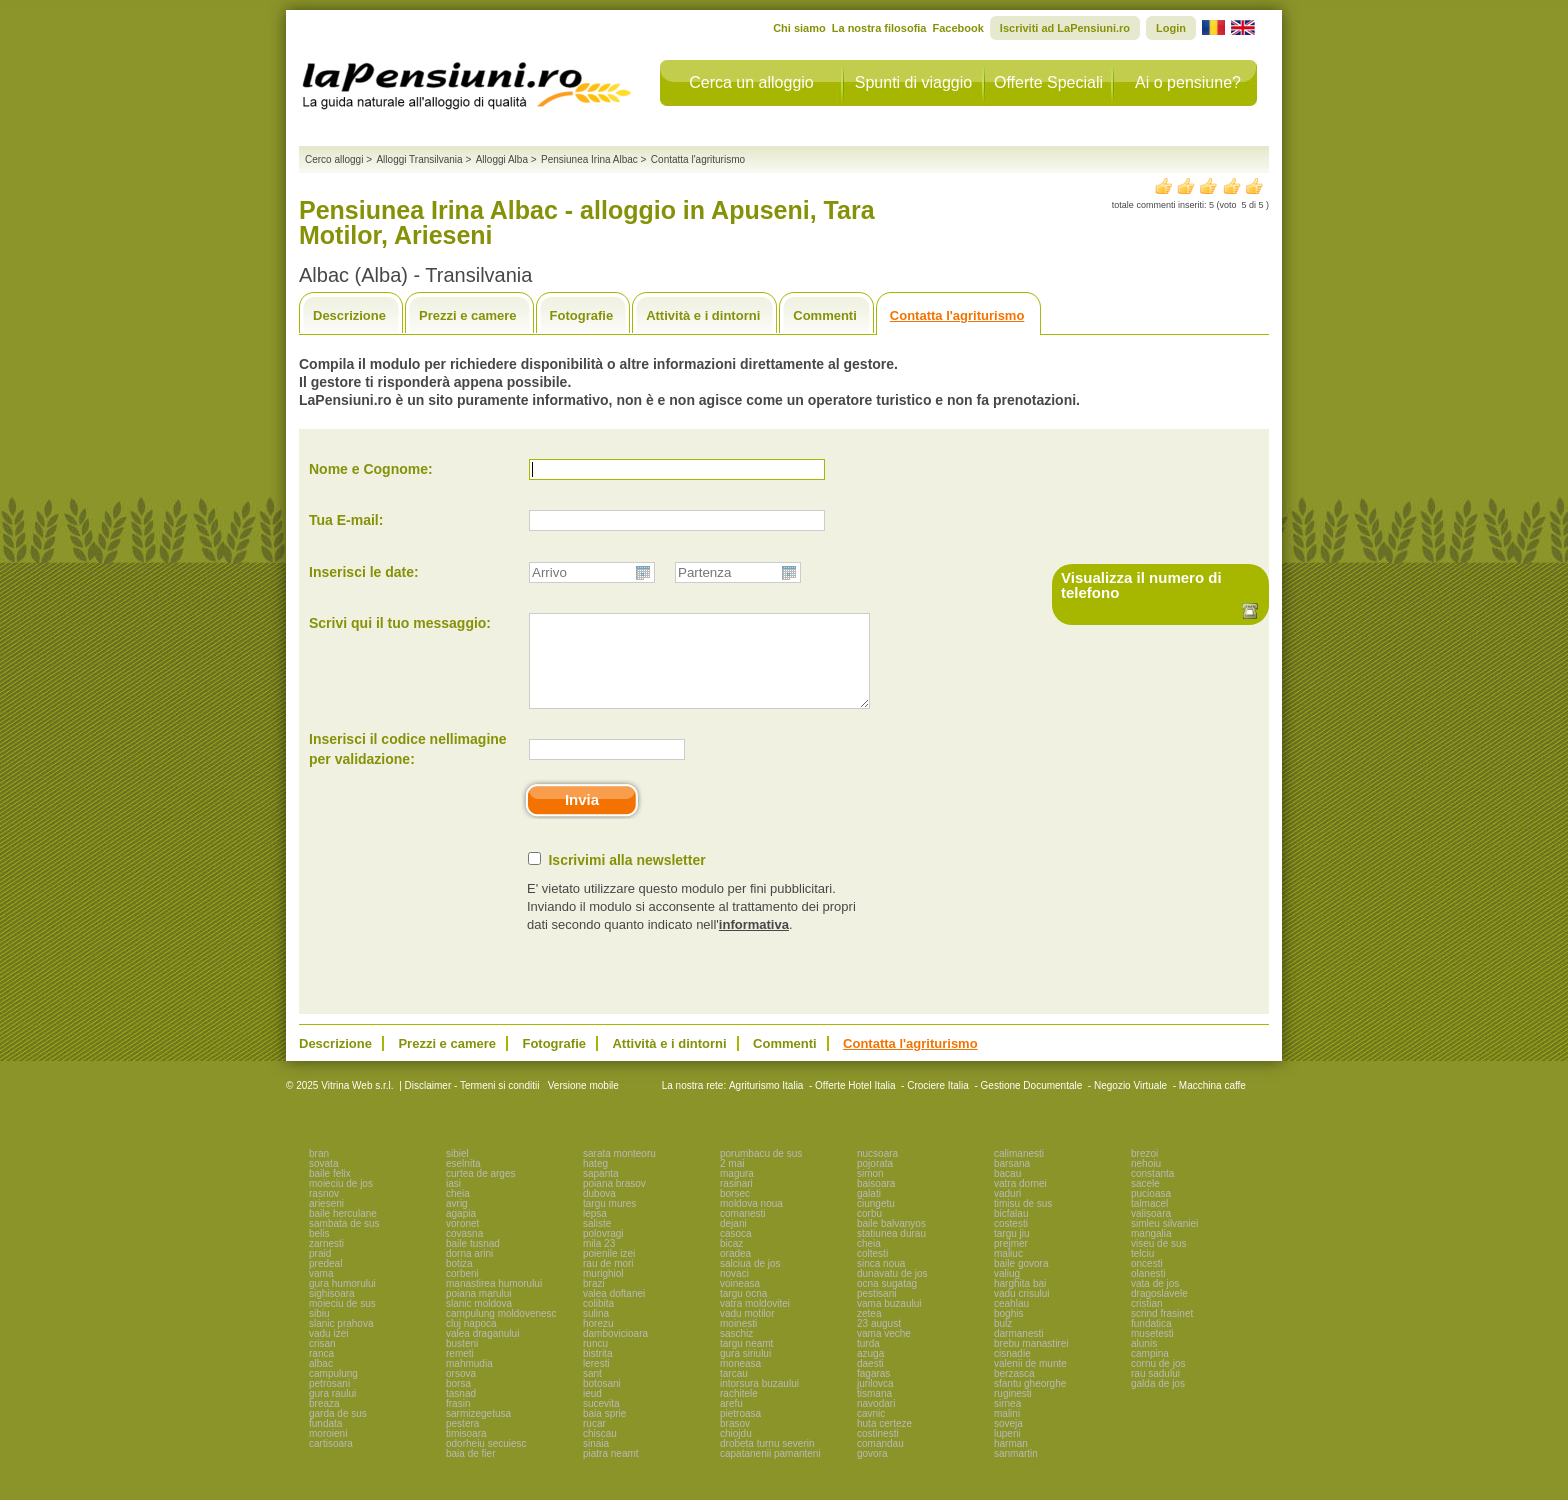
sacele (1145, 1201)
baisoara (876, 1201)
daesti (870, 1381)
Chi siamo (799, 28)
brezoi (1144, 1171)
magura (737, 1191)
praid (320, 1271)
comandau (880, 1461)
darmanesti (1018, 1351)
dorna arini (469, 1271)
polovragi (603, 1251)
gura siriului (745, 1371)
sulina (596, 1331)
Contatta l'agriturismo (957, 315)
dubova (599, 1211)
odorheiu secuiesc (486, 1461)
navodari (876, 1421)
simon (870, 1191)
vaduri (1007, 1211)
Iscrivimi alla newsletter (626, 878)
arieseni (326, 1221)
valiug (1007, 1291)
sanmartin (1016, 1471)
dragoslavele (1159, 1311)
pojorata (875, 1181)
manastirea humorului (494, 1301)
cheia (458, 1211)
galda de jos (1158, 1401)
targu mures (609, 1221)
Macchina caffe (1212, 1103)
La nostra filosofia (879, 28)
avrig (457, 1221)
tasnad (461, 1411)
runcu (595, 1361)
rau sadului (1155, 1391)
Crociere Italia (938, 1103)
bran (319, 1171)
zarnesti (326, 1261)
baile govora (1021, 1281)
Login (1171, 28)
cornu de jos (1158, 1381)
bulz (1003, 1341)
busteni (462, 1361)
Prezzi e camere (468, 315)
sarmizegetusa (478, 1431)
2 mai (732, 1181)
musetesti (1152, 1351)
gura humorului (342, 1301)
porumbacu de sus (761, 1171)
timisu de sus (1023, 1221)
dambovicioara (615, 1351)
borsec (735, 1211)
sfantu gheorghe (1030, 1401)
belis (319, 1251)
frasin (458, 1421)
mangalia (1151, 1251)
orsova (461, 1391)
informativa (754, 942)
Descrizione (349, 315)
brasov (735, 1441)
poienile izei (609, 1271)
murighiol (603, 1291)
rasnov (324, 1211)
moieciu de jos (341, 1201)
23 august (879, 1341)
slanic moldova (479, 1321)
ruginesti (1013, 1411)
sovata (323, 1181)
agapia (461, 1231)
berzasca (1014, 1391)
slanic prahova (341, 1341)
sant (592, 1391)
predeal (325, 1281)
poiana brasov (614, 1201)
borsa (458, 1401)
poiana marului (479, 1311)
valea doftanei (614, 1311)
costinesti (878, 1451)
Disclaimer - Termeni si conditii (472, 1103)
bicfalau (1011, 1231)
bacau (1007, 1191)
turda (868, 1361)
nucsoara (877, 1171)
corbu (869, 1231)
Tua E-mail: (346, 520)
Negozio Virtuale (1130, 1103)
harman (1011, 1461)
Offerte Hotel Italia (855, 1103)
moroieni (328, 1451)
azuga (870, 1371)
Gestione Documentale (1032, 1103)
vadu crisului (1022, 1311)
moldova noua (751, 1221)
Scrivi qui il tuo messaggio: (400, 623)
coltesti (872, 1271)
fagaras (873, 1391)
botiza (459, 1281)
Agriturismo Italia (766, 1103)
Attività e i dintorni (703, 315)
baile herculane (343, 1231)
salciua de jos (750, 1281)
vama (321, 1291)
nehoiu (1146, 1181)
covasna (464, 1251)
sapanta (601, 1191)
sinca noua (881, 1281)
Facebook (957, 28)
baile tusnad (473, 1261)
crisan (322, 1361)
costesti (1011, 1241)
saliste (597, 1241)
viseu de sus (1159, 1261)
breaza (324, 1421)
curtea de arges (481, 1191)
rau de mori (608, 1281)
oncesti (1147, 1281)
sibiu (319, 1331)
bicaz (731, 1261)
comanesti (743, 1231)
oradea (735, 1271)
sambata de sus (344, 1241)
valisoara (1151, 1231)
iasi (453, 1201)
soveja (1008, 1441)
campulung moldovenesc (501, 1331)
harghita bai (1020, 1301)
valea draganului (482, 1351)
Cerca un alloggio (751, 82)
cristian (1147, 1321)
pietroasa (740, 1431)
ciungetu (876, 1221)
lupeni (1007, 1451)
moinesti (738, 1341)
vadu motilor (747, 1331)
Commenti (825, 315)
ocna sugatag (887, 1301)
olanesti (1148, 1291)
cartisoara (331, 1461)
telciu (1142, 1271)
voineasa (740, 1301)
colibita (598, 1321)
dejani (733, 1241)
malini (1007, 1431)
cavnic (871, 1431)
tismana (874, 1411)
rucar (594, 1441)
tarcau (734, 1391)
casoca (736, 1251)
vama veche (884, 1351)
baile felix (330, 1191)
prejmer (1011, 1261)
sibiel (457, 1171)
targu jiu (1012, 1251)
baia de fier (470, 1471)
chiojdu (736, 1451)
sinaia (596, 1461)
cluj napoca (471, 1341)
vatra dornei (1020, 1201)
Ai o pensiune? (1188, 82)
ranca (321, 1371)
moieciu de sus (342, 1321)
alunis (1144, 1361)
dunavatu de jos (892, 1291)
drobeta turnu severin (767, 1461)
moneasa (740, 1381)
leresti (596, 1381)
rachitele (739, 1411)
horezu (598, 1341)
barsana (1012, 1181)
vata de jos (1155, 1301)
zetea (869, 1331)
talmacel (1149, 1221)
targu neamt (746, 1361)
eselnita (463, 1181)
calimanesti (1019, 1171)
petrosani (329, 1401)
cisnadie (1012, 1371)
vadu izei (328, 1351)
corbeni (462, 1291)
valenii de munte (1030, 1381)
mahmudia (469, 1381)
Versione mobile (582, 1103)
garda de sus (338, 1431)
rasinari (736, 1201)
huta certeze (884, 1441)
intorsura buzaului (759, 1401)
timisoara (466, 1451)
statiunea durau (891, 1251)
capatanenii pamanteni (770, 1471)
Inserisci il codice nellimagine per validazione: (408, 767)
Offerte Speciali (1048, 82)
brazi (594, 1301)
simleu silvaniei (1164, 1241)
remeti (460, 1371)
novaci (734, 1291)
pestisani (876, 1311)
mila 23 (599, 1261)
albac (321, 1381)
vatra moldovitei (755, 1321)
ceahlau (1011, 1321)
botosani (602, 1401)
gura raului (332, 1411)
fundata (325, 1441)
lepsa (595, 1231)
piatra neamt (611, 1471)
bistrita (597, 1371)
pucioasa (1151, 1211)
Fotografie (582, 315)
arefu (731, 1421)
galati (869, 1211)
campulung (333, 1391)
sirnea (1007, 1421)
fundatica (1151, 1341)
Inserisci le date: (364, 572)
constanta (1152, 1191)
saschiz (736, 1351)
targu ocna (743, 1311)
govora (872, 1471)
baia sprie (604, 1431)
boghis (1008, 1331)
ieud (592, 1411)
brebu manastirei (1031, 1361)
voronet (462, 1241)
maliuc (1008, 1271)
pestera (462, 1441)
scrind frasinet (1162, 1331)
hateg (595, 1181)
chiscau (600, 1451)
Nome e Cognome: (371, 469)
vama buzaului (889, 1321)
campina (1150, 1371)
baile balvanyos (891, 1241)
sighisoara (332, 1311)
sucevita (601, 1421)
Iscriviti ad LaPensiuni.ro (1065, 28)
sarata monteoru (619, 1171)
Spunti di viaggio (913, 82)
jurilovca (875, 1401)
